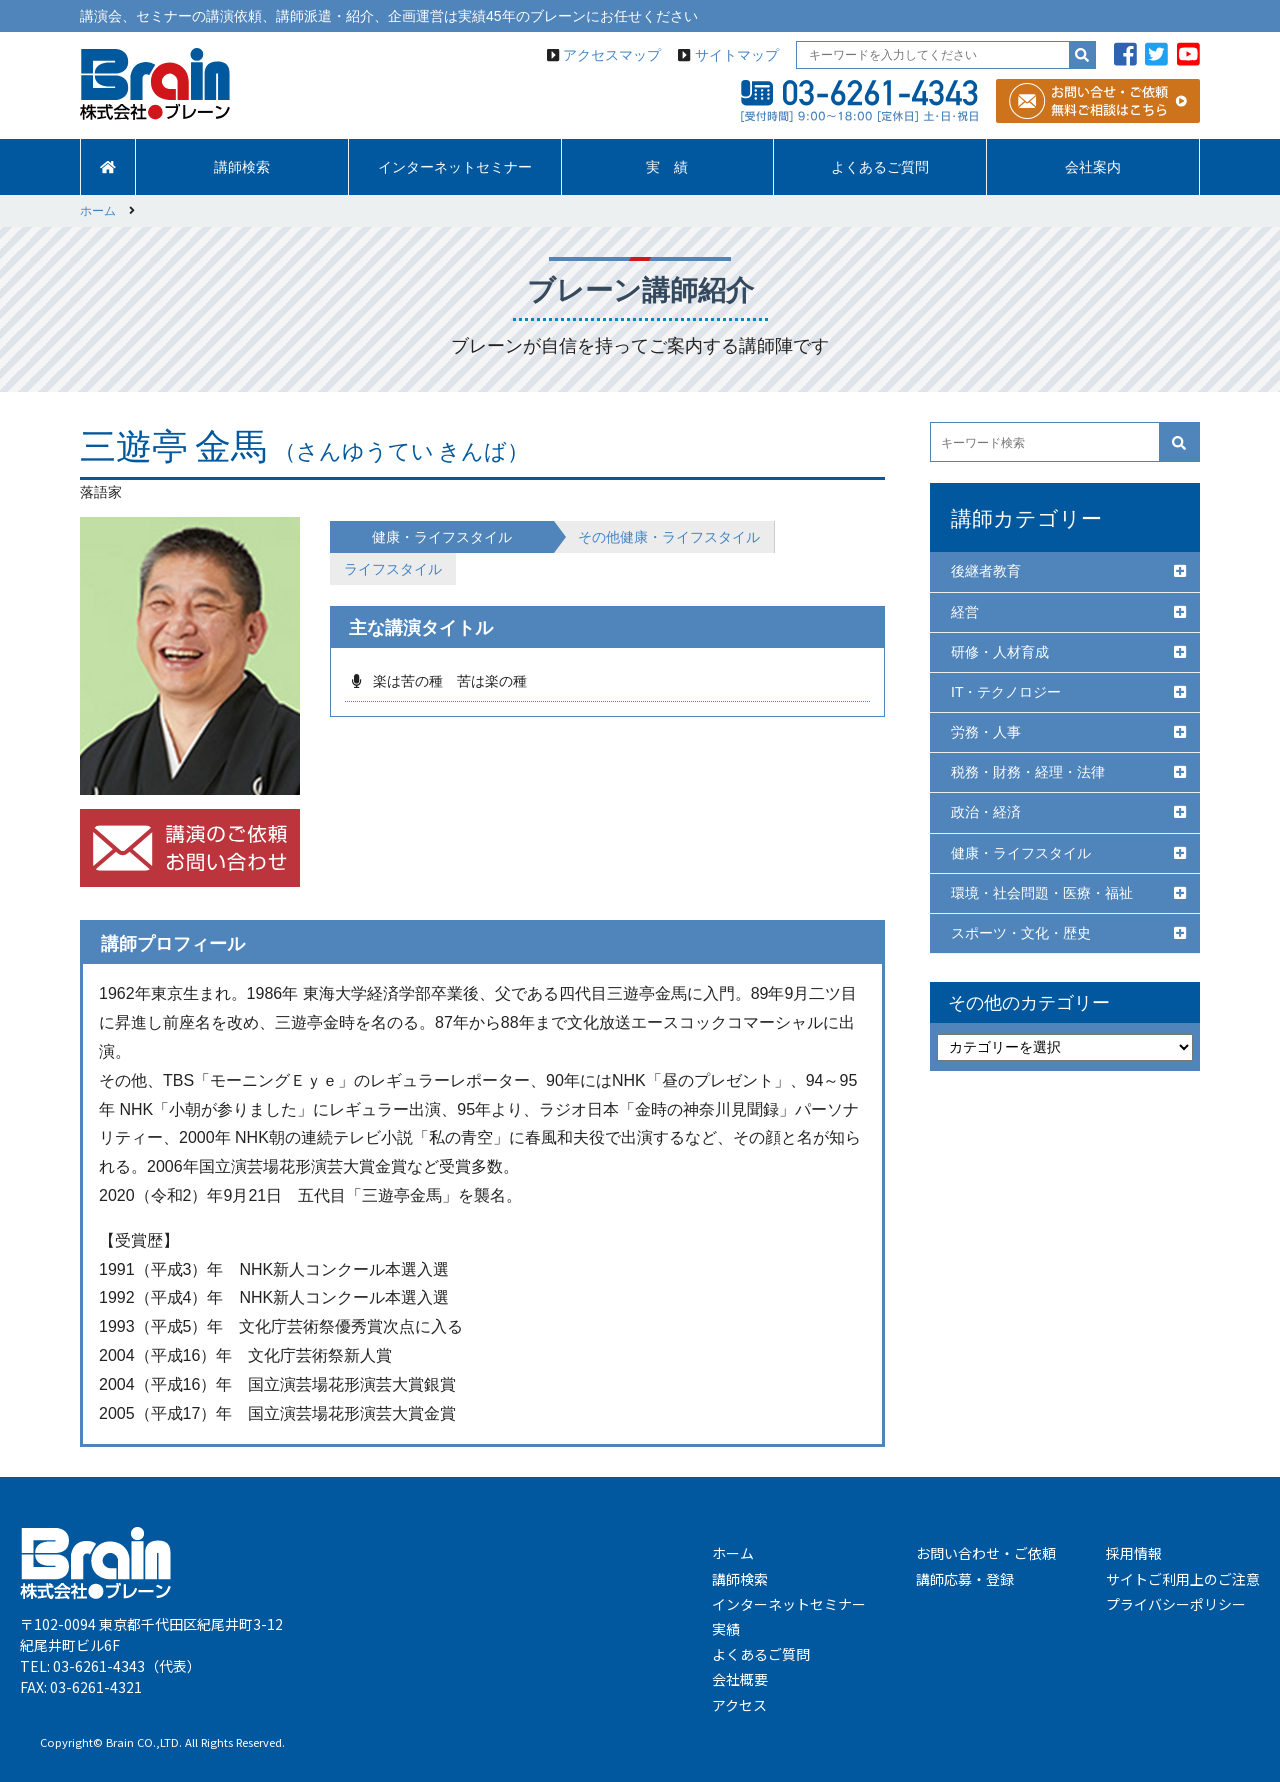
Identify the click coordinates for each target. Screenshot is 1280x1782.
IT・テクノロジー (1006, 692)
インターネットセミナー (455, 167)
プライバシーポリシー (1176, 1604)
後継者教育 (986, 571)
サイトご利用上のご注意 (1183, 1579)
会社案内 (1093, 167)
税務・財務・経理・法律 (1028, 772)
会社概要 (740, 1679)
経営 (965, 612)
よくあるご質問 (880, 167)
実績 (726, 1629)
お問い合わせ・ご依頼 (986, 1553)
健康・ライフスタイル (1021, 853)
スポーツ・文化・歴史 (1021, 933)
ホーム (733, 1553)
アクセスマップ (612, 55)
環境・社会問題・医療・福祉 (1042, 893)
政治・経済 (986, 812)
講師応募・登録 (965, 1579)
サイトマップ (737, 55)
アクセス (739, 1705)
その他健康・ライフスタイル (669, 537)
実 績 (667, 167)
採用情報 (1134, 1553)
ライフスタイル (393, 569)
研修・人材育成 (1000, 652)
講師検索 (242, 167)
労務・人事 (986, 732)
